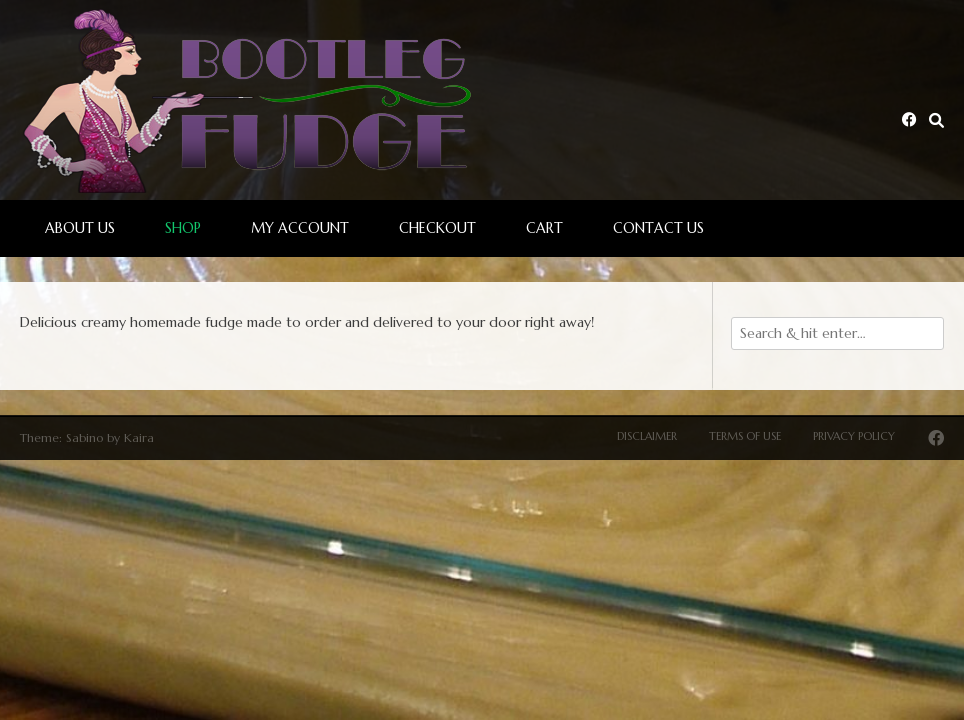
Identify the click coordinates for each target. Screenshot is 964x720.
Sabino (84, 437)
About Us (80, 228)
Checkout (437, 228)
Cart (544, 228)
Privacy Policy (854, 436)
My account (300, 228)
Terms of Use (745, 436)
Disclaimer (647, 436)
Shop (183, 228)
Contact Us (658, 228)
